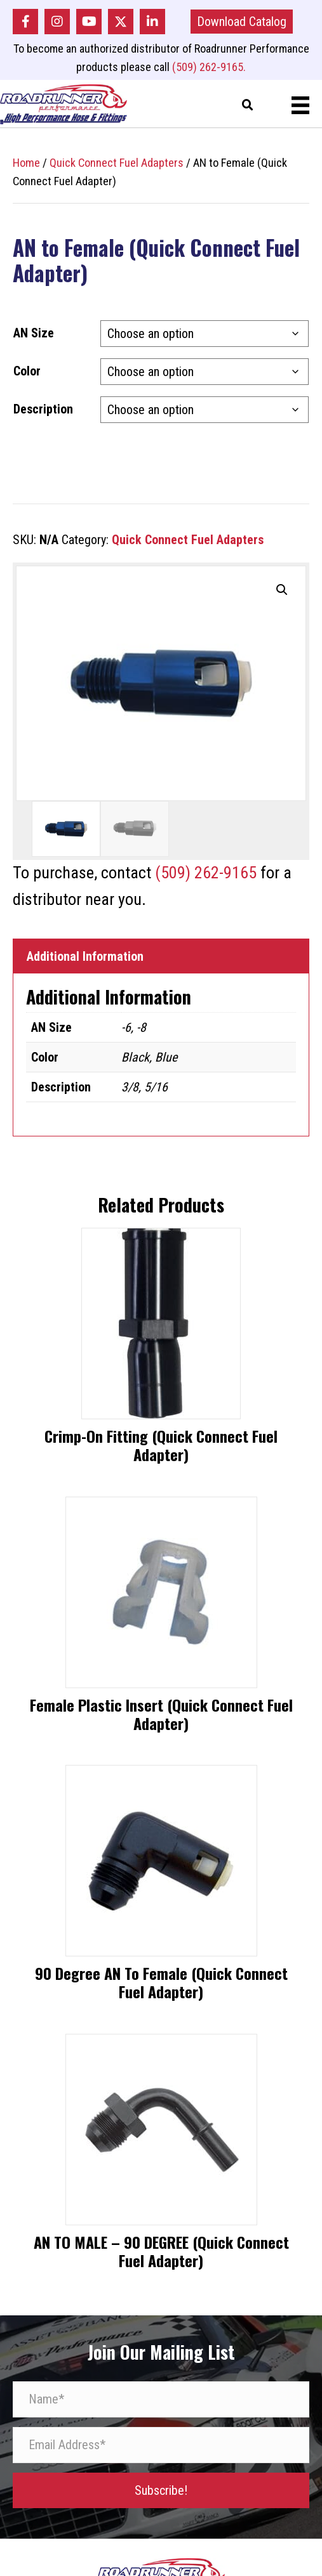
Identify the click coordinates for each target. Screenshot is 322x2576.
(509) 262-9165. (209, 67)
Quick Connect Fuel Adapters (117, 162)
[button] (25, 21)
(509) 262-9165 (206, 872)
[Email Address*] (161, 2445)
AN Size (33, 333)
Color (27, 371)
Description (43, 409)
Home (26, 162)
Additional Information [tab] (85, 956)
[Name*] (161, 2399)
